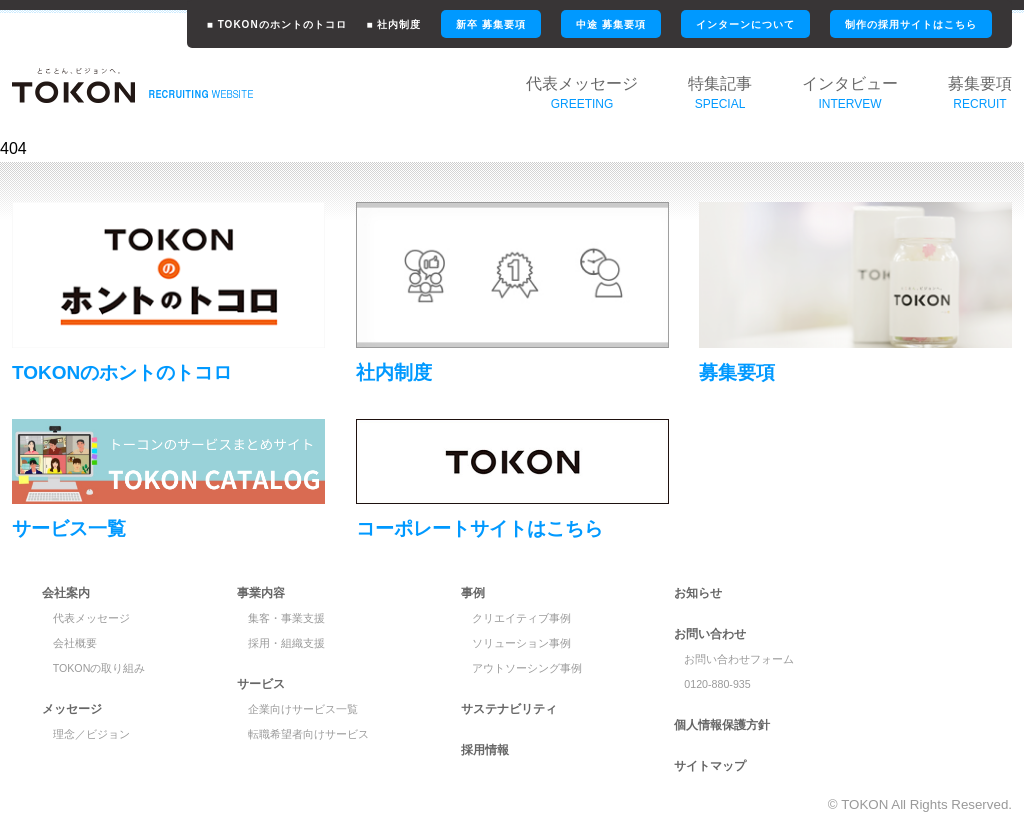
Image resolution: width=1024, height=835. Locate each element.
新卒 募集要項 (491, 24)
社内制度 (394, 372)
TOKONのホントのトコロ (122, 372)
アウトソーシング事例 (527, 668)
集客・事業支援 (286, 618)
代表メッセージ (91, 618)
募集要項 (737, 372)
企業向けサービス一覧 (303, 709)
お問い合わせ (710, 634)
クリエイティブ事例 (521, 618)
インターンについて (745, 24)
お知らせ (698, 593)
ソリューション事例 (521, 643)
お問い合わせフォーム (739, 659)
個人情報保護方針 (722, 725)
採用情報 (485, 750)
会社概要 (75, 643)
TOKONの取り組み (99, 668)
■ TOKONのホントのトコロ (277, 24)
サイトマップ (710, 766)
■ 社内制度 (394, 24)
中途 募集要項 (611, 24)
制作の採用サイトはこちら (911, 24)
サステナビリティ (509, 709)
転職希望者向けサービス (308, 734)
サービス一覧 (69, 528)
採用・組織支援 (286, 643)
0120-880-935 (717, 684)
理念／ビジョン (91, 734)
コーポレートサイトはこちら (479, 528)
